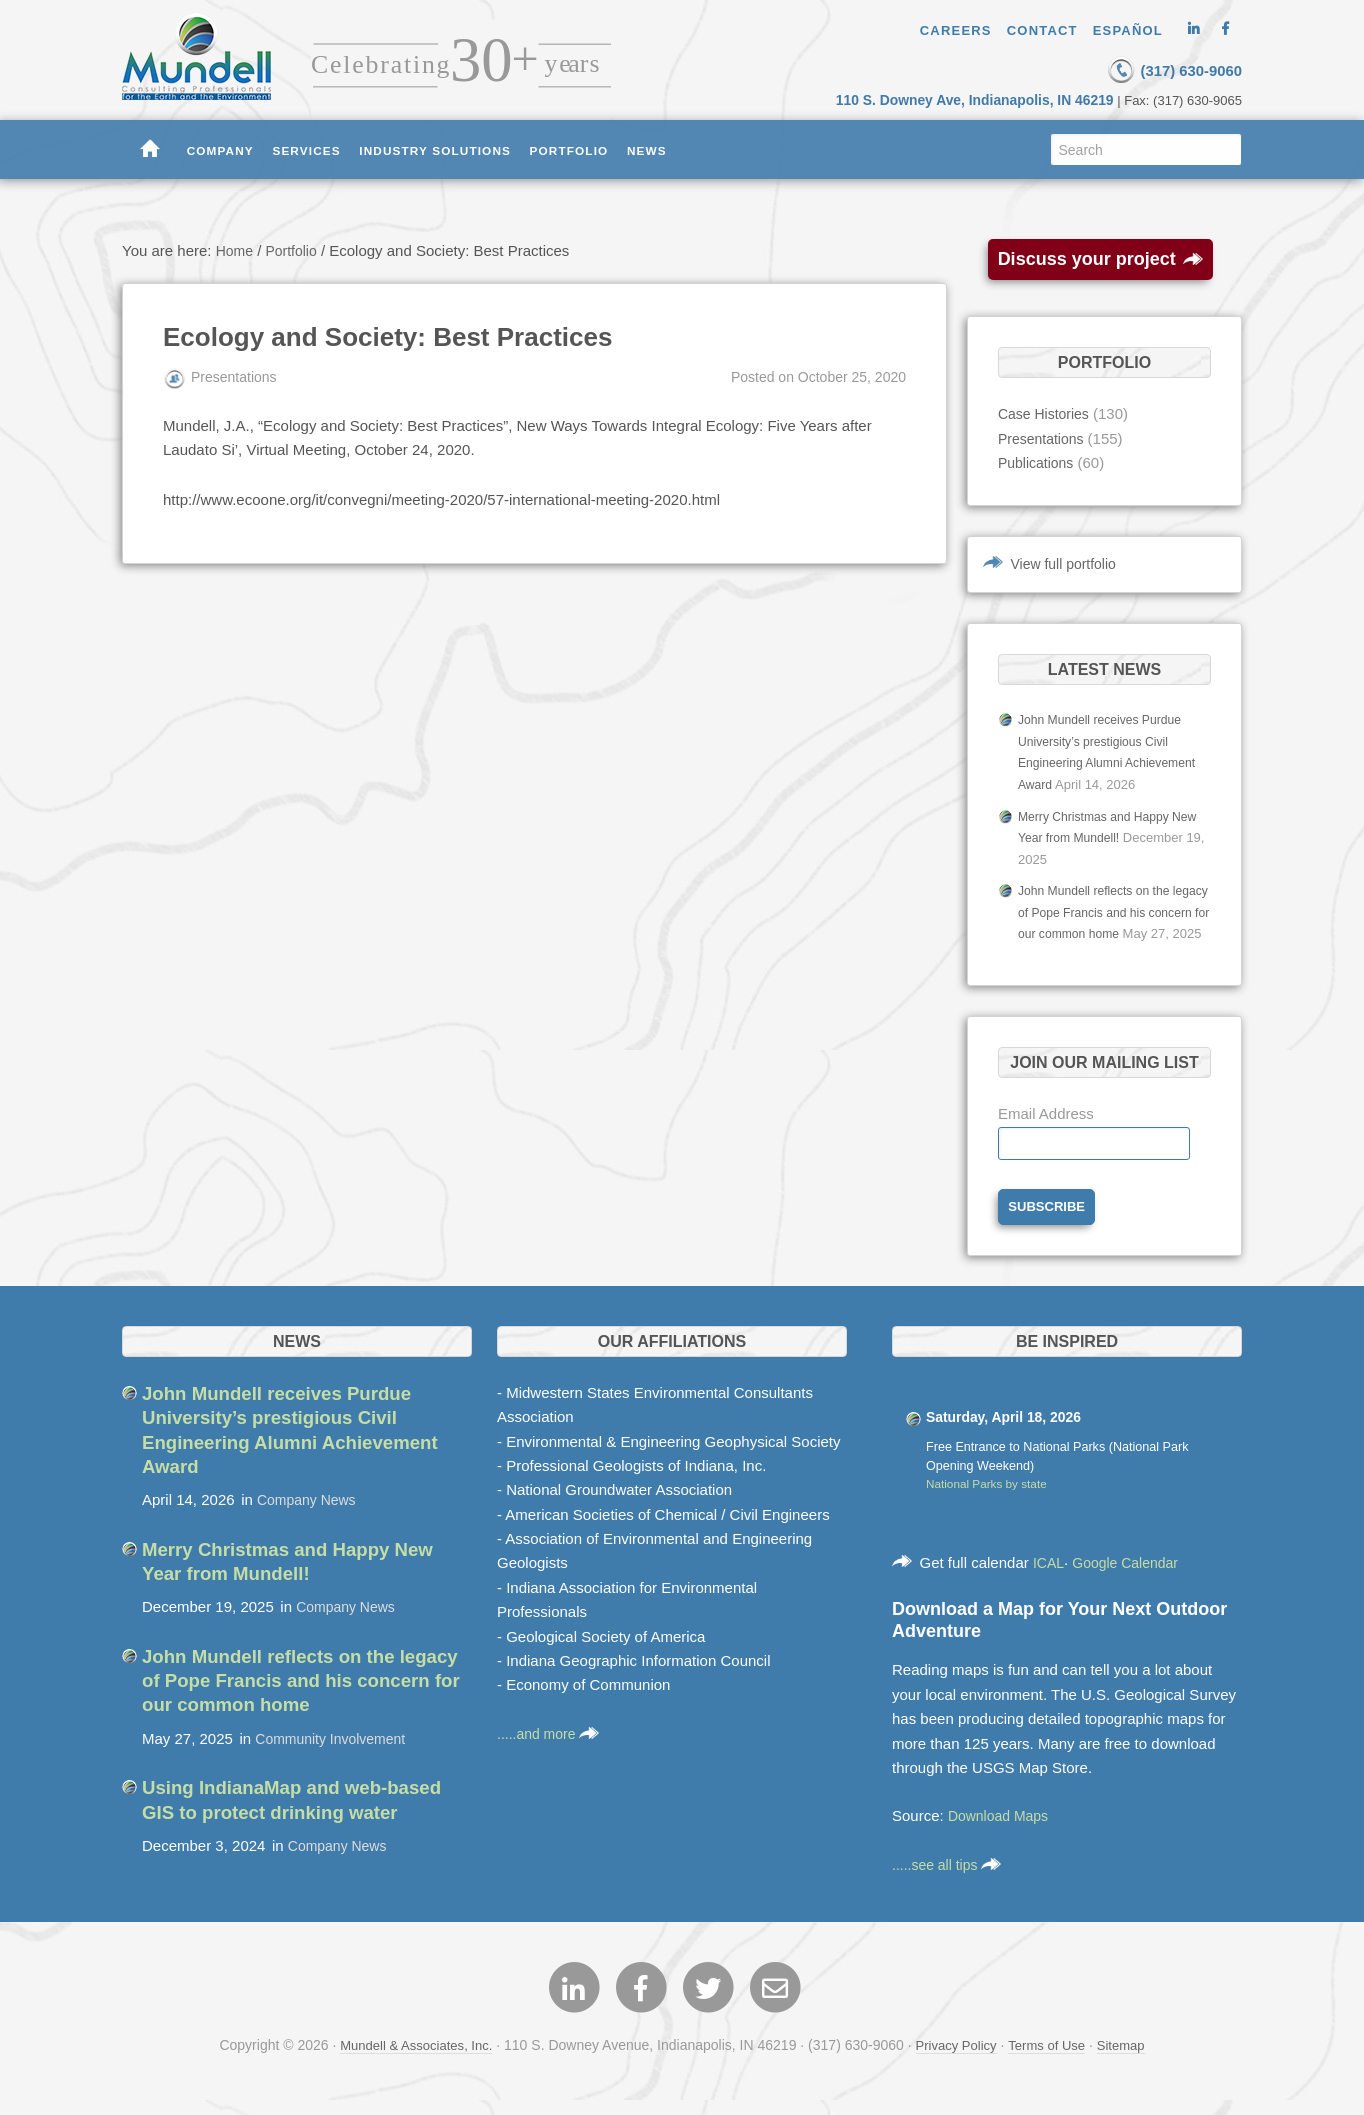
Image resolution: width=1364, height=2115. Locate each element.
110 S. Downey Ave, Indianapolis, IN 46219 (989, 98)
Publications (1038, 461)
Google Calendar (1131, 1580)
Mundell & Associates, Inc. (408, 2064)
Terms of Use (1053, 2064)
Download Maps (1002, 1834)
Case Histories (1047, 412)
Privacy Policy (957, 2064)
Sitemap (1131, 2064)
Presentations (1044, 437)
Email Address (1046, 1129)
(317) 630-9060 (1147, 68)
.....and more (551, 1751)
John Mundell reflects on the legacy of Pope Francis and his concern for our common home (1107, 907)
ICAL (1049, 1580)
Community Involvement (335, 1753)
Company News (310, 1516)
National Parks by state (991, 1503)
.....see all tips (950, 1882)
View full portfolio (1067, 562)
